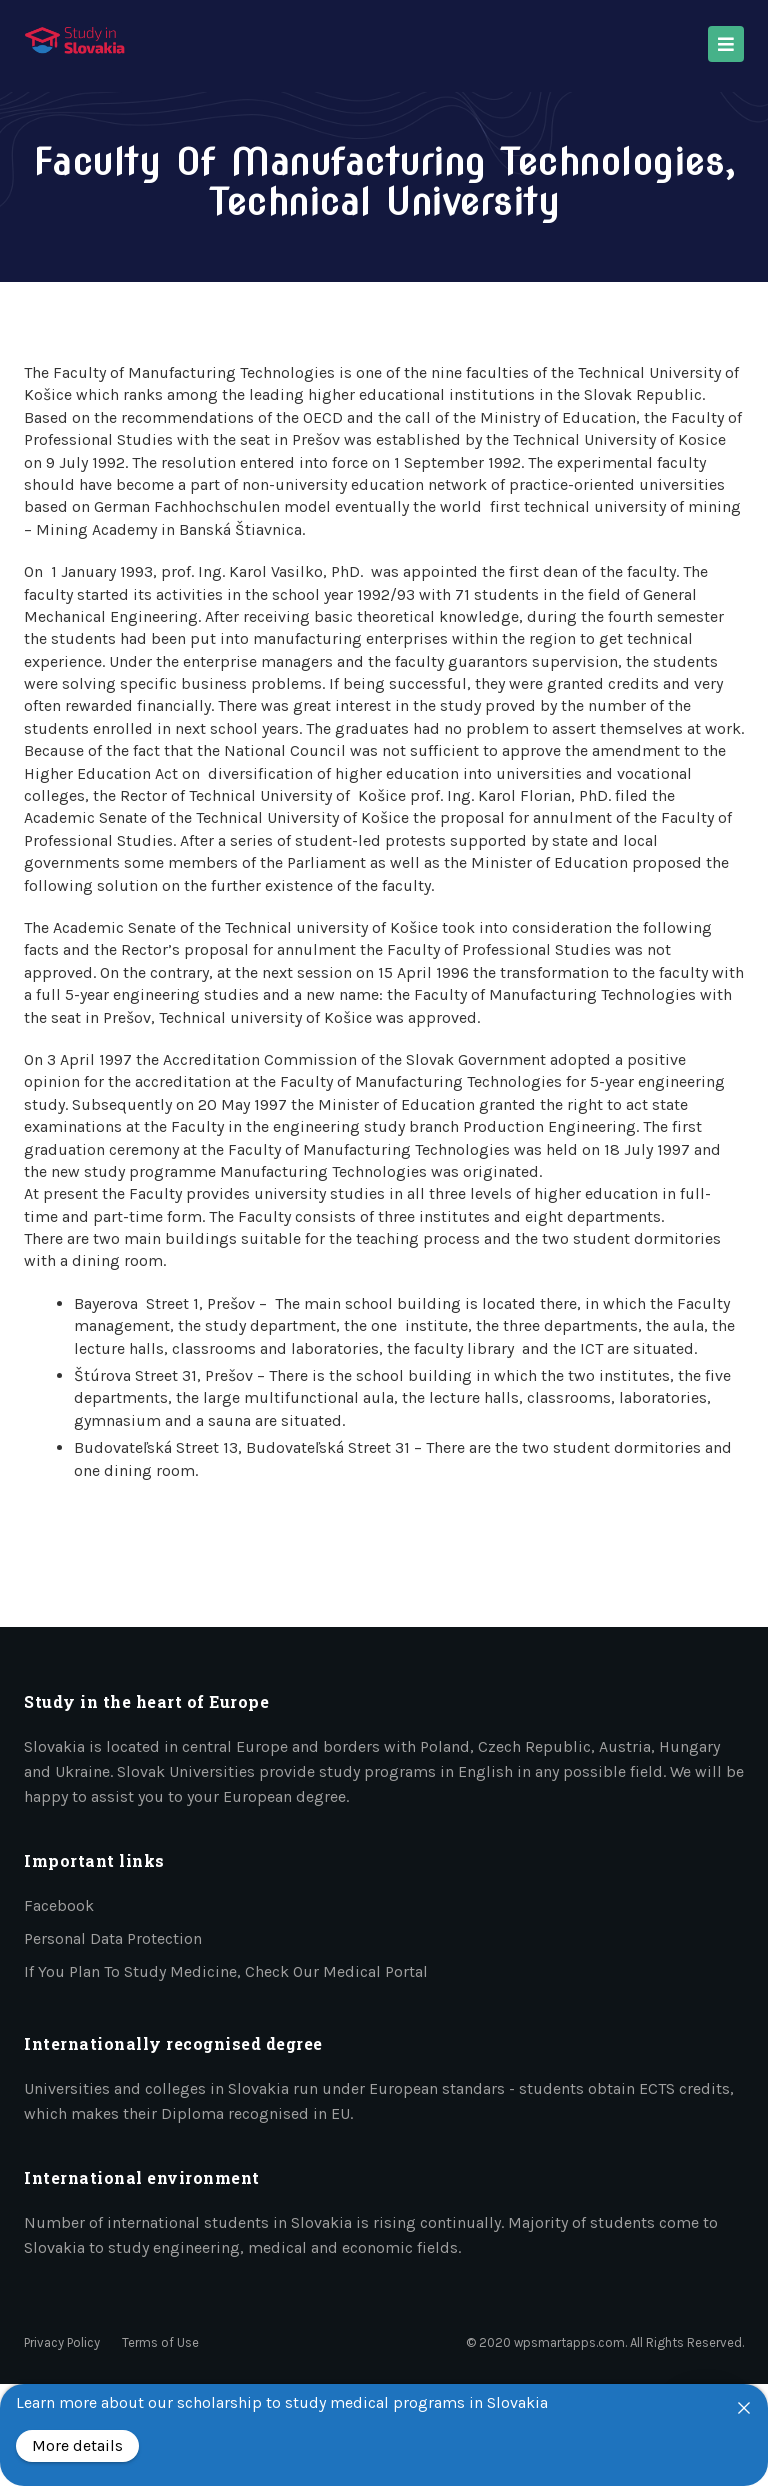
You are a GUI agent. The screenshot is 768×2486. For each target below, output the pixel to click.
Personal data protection (113, 1938)
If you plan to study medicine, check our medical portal (226, 1971)
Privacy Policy (62, 2342)
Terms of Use (160, 2342)
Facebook (59, 1905)
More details (77, 2445)
